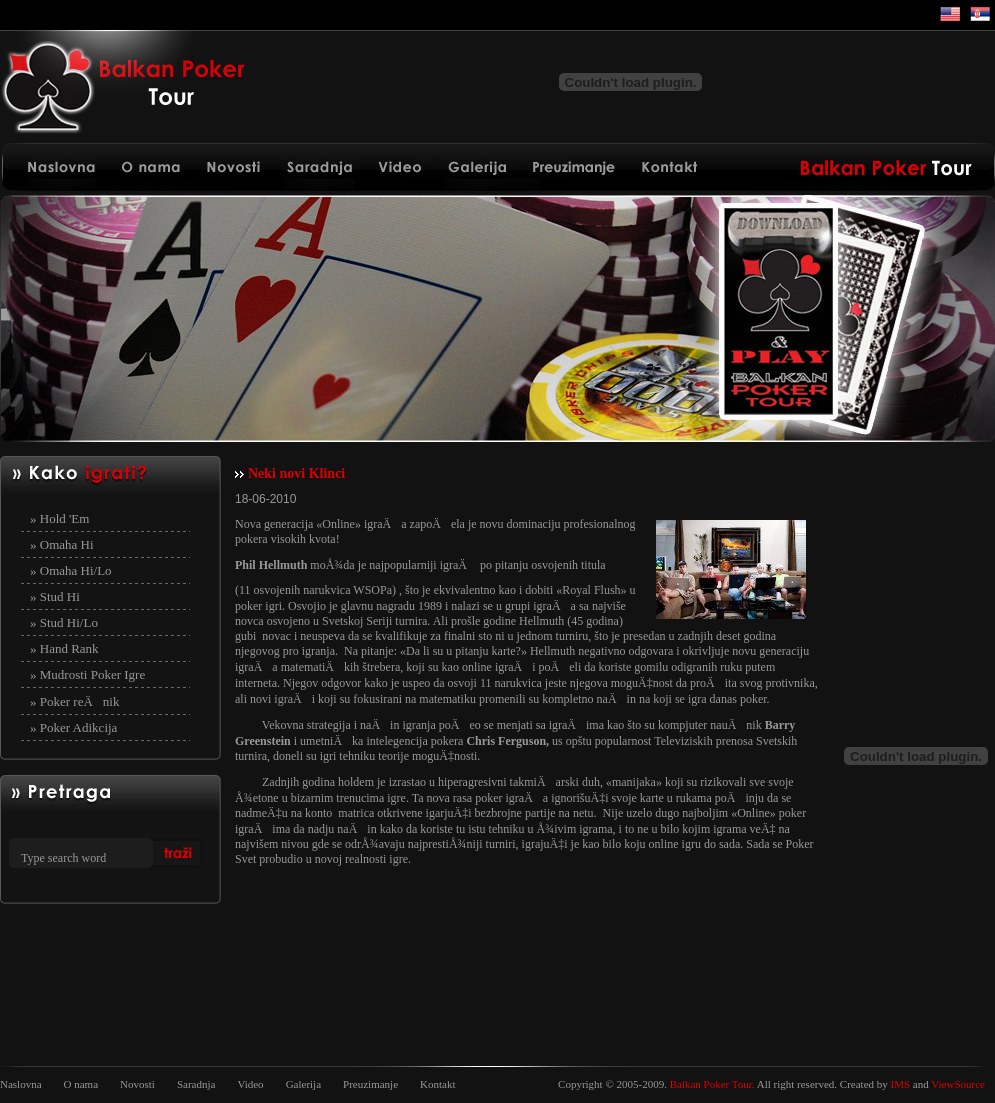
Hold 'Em (65, 518)
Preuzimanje (370, 1084)
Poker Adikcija (79, 727)
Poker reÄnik (80, 701)
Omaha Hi (67, 544)
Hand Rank (69, 648)
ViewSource (958, 1084)
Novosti (137, 1084)
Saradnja (196, 1084)
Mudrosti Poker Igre (92, 674)
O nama (81, 1084)
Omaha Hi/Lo (76, 570)
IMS (901, 1084)
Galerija (303, 1084)
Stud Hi (60, 596)
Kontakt (437, 1084)
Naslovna (21, 1084)
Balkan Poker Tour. (712, 1084)
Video (250, 1084)
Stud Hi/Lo (69, 622)
